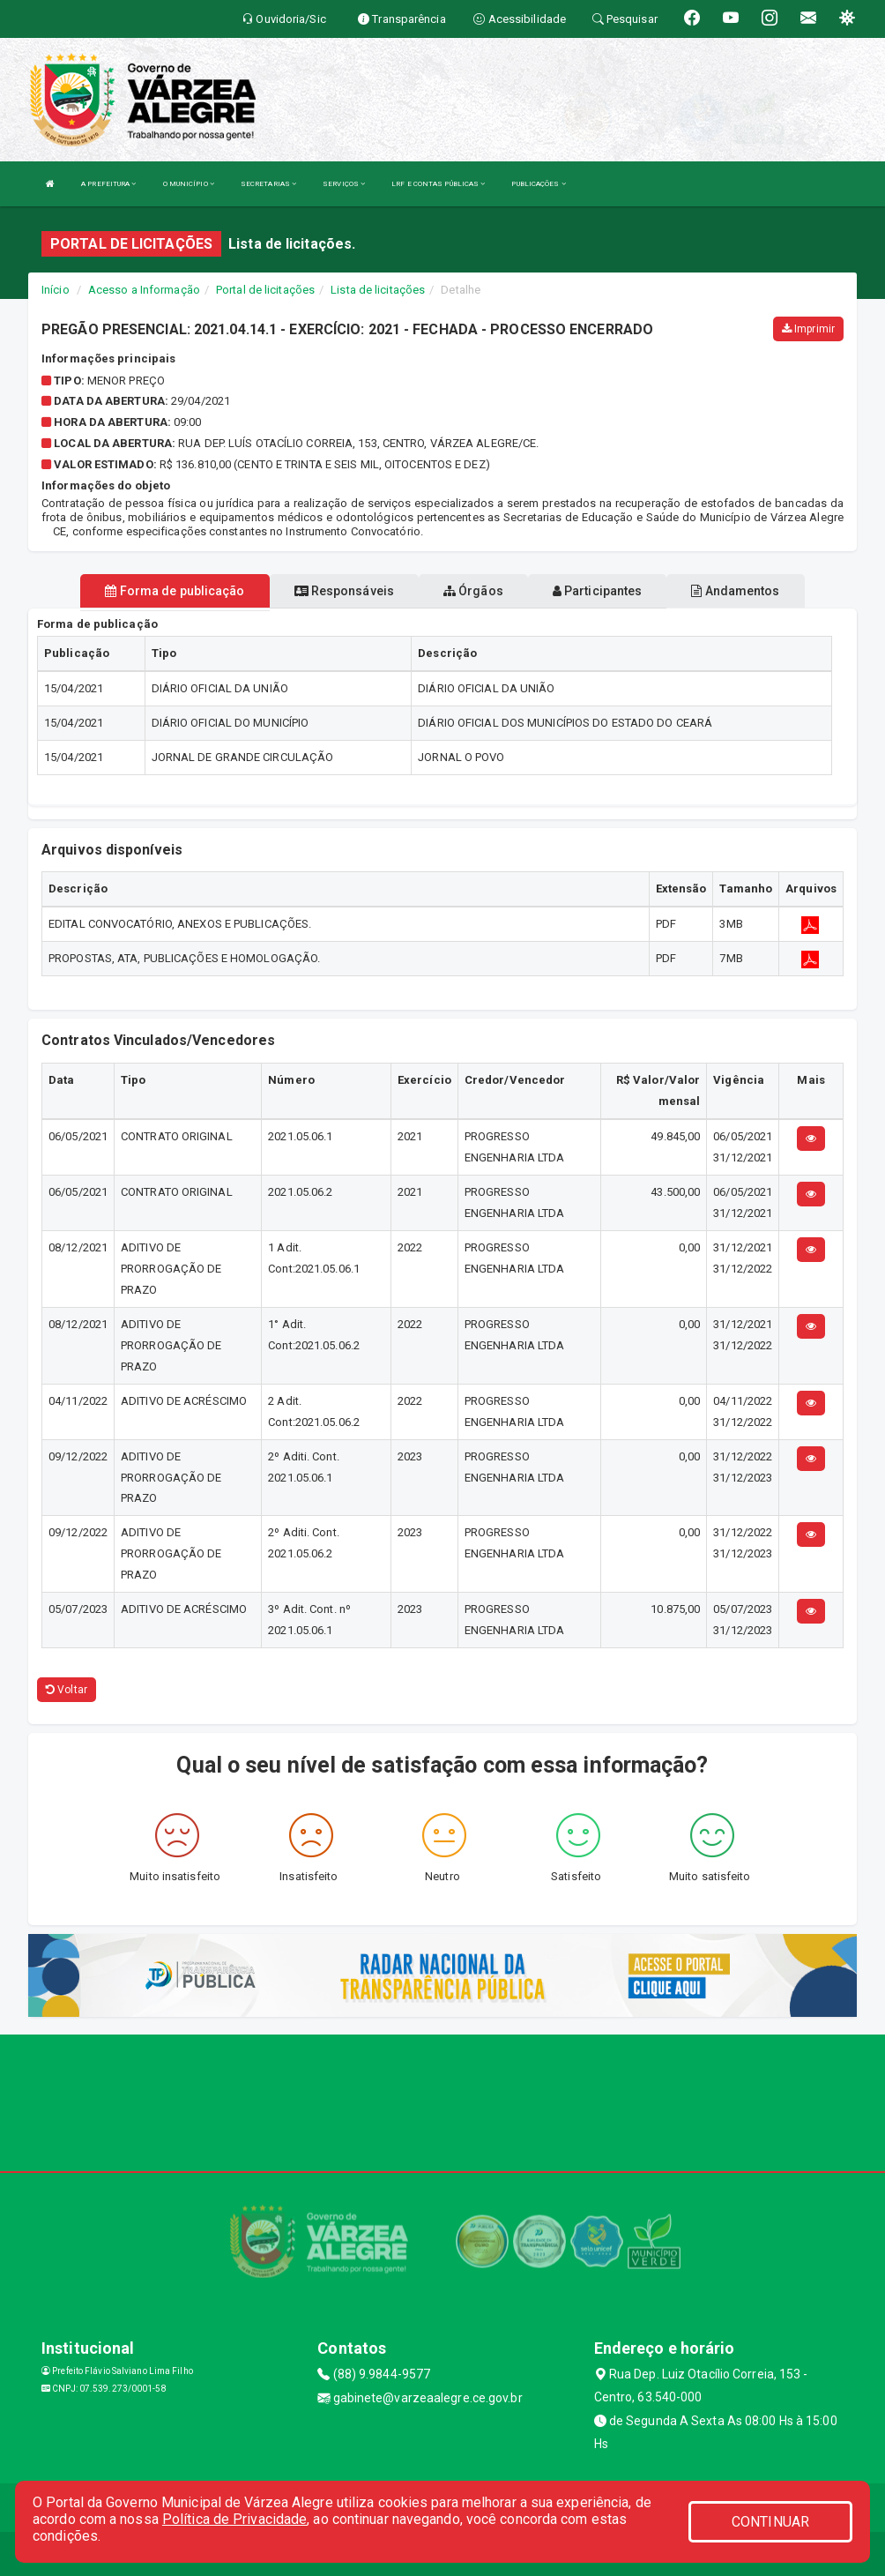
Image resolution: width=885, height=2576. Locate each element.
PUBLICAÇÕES (538, 184)
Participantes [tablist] (598, 591)
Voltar (66, 1690)
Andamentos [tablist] (735, 591)
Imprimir (808, 329)
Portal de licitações (265, 289)
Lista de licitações (378, 289)
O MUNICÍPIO (188, 184)
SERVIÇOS (344, 184)
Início (55, 289)
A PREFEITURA (108, 184)
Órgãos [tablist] (473, 591)
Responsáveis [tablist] (344, 591)
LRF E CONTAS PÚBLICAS (438, 184)
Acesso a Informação (144, 289)
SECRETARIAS (268, 184)
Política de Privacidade (234, 2519)
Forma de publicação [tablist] (174, 591)
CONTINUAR (770, 2521)
